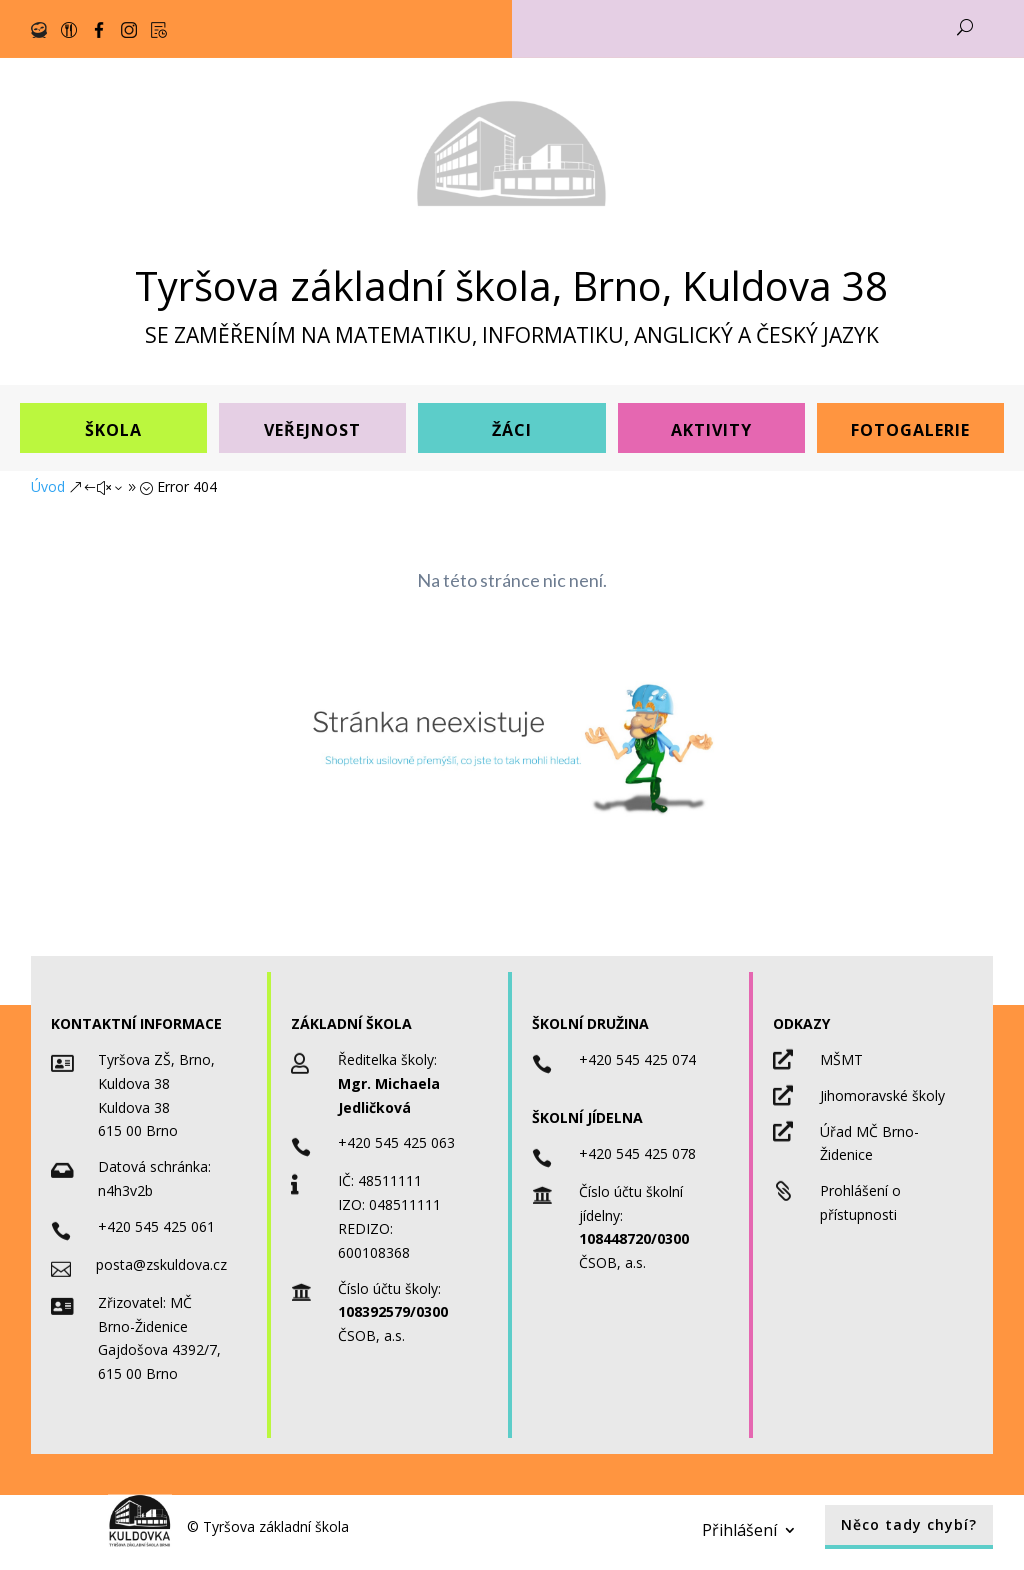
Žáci (512, 430)
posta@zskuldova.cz (161, 1264)
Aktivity (711, 430)
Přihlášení (739, 1528)
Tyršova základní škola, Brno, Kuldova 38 (511, 285)
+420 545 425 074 (637, 1059)
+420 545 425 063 (396, 1142)
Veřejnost (312, 430)
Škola (113, 430)
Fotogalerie (910, 430)
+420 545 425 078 (637, 1153)
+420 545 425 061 (156, 1226)
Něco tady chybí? (909, 1524)
